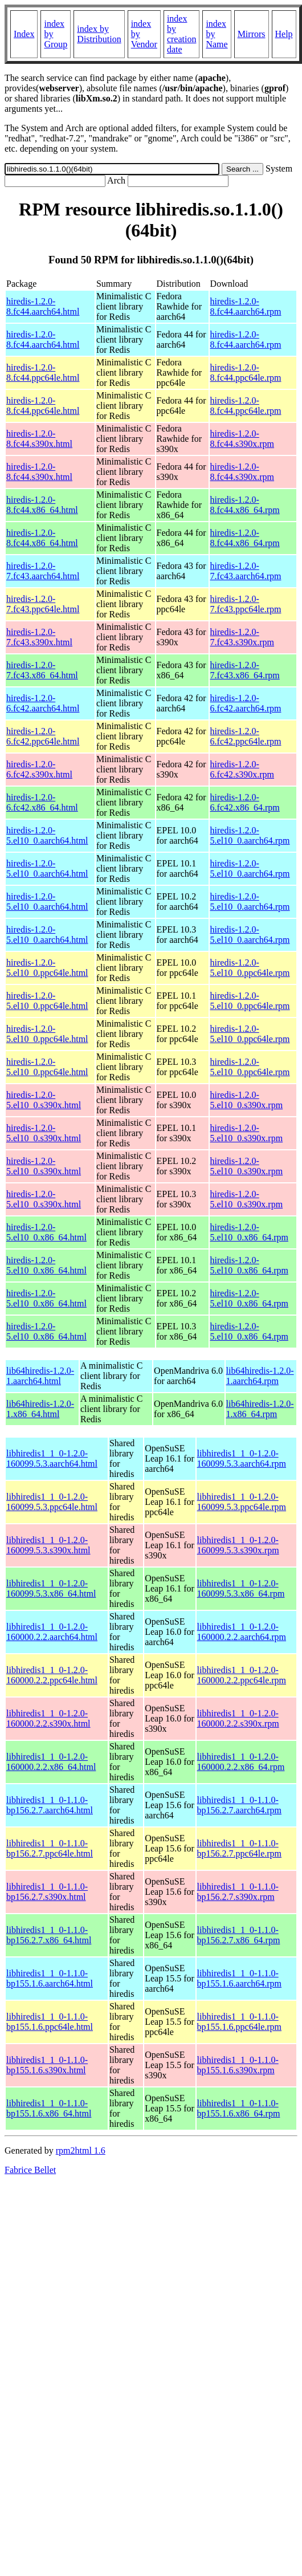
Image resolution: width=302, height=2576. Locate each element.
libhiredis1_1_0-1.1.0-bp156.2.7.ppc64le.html (49, 1848)
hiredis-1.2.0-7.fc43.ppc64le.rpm (245, 604)
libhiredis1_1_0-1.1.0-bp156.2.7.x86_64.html (48, 1935)
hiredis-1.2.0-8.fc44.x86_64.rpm (245, 505)
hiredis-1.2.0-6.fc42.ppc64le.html (42, 736)
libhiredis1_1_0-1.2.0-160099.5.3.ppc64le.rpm (241, 1502)
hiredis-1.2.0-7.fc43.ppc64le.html (42, 604)
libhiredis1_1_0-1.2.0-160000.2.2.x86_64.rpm (241, 1762)
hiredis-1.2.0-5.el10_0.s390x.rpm (246, 1100)
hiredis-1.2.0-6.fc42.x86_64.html (42, 802)
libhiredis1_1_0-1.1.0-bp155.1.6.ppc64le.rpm (239, 2022)
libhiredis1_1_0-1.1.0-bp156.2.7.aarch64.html (49, 1805)
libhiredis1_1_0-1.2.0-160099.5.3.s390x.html (48, 1545)
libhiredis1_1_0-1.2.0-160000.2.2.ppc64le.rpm (241, 1675)
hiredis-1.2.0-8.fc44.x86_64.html (42, 505)
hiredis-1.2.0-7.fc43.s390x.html (39, 637)
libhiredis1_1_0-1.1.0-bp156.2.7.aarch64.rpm (239, 1805)
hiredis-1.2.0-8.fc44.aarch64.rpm (245, 306)
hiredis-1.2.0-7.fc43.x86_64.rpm (245, 670)
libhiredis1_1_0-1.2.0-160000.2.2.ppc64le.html (51, 1675)
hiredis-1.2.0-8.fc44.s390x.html (39, 439)
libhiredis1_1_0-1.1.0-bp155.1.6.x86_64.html (48, 2108)
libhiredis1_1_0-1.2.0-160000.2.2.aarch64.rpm (241, 1632)
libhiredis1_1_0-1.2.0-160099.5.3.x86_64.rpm (241, 1588)
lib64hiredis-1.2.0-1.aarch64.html (40, 1376)
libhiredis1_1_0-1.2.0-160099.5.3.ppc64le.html (51, 1502)
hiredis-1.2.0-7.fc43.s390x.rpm (242, 637)
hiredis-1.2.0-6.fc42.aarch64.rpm (245, 703)
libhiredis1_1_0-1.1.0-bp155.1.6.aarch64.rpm (239, 1978)
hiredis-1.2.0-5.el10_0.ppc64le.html (47, 968)
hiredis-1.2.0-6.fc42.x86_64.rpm (245, 802)
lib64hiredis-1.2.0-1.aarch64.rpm (260, 1376)
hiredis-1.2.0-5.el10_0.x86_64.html (46, 1232)
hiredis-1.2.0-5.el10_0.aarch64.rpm (250, 835)
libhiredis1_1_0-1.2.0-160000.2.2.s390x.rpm (238, 1718)
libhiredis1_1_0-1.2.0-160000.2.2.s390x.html (48, 1718)
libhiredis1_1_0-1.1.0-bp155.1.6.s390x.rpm (238, 2065)
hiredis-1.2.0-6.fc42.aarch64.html (42, 703)
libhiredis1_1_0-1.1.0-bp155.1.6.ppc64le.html (49, 2022)
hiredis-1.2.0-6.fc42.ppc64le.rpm (245, 736)
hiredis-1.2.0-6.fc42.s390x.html (39, 769)
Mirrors (252, 34)
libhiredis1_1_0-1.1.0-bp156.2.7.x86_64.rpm (238, 1935)
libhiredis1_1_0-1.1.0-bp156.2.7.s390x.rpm (238, 1892)
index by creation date (182, 34)
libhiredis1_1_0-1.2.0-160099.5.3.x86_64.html (51, 1588)
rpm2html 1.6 (80, 2150)
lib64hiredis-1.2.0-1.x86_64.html (40, 1409)
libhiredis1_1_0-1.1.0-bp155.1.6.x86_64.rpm (238, 2108)
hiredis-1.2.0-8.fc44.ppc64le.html (42, 372)
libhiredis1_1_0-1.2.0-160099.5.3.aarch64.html (51, 1458)
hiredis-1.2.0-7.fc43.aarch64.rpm (245, 571)
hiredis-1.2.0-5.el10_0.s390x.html (43, 1100)
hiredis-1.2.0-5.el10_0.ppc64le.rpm (250, 968)
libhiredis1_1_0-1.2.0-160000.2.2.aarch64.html (51, 1632)
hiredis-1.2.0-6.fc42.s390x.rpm (242, 769)
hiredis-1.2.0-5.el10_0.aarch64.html (47, 835)
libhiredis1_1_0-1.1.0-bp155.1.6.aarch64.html (49, 1978)
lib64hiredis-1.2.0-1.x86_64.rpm (260, 1409)
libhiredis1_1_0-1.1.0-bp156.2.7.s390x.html (47, 1892)
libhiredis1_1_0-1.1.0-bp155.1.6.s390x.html (47, 2065)
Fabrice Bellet (30, 2170)
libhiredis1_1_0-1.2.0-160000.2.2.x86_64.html (51, 1762)
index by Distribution (99, 34)
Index (24, 34)
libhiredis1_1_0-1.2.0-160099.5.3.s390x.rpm (238, 1545)
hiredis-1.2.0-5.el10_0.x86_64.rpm (249, 1232)
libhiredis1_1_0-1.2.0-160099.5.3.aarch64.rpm (241, 1458)
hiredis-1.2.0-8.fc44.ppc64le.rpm (245, 372)
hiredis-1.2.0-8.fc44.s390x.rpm (242, 439)
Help (284, 34)
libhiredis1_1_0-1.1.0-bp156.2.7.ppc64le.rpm (239, 1848)
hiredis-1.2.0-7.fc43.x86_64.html (42, 670)
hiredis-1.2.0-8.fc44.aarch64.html (42, 306)
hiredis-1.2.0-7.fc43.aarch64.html (42, 571)
